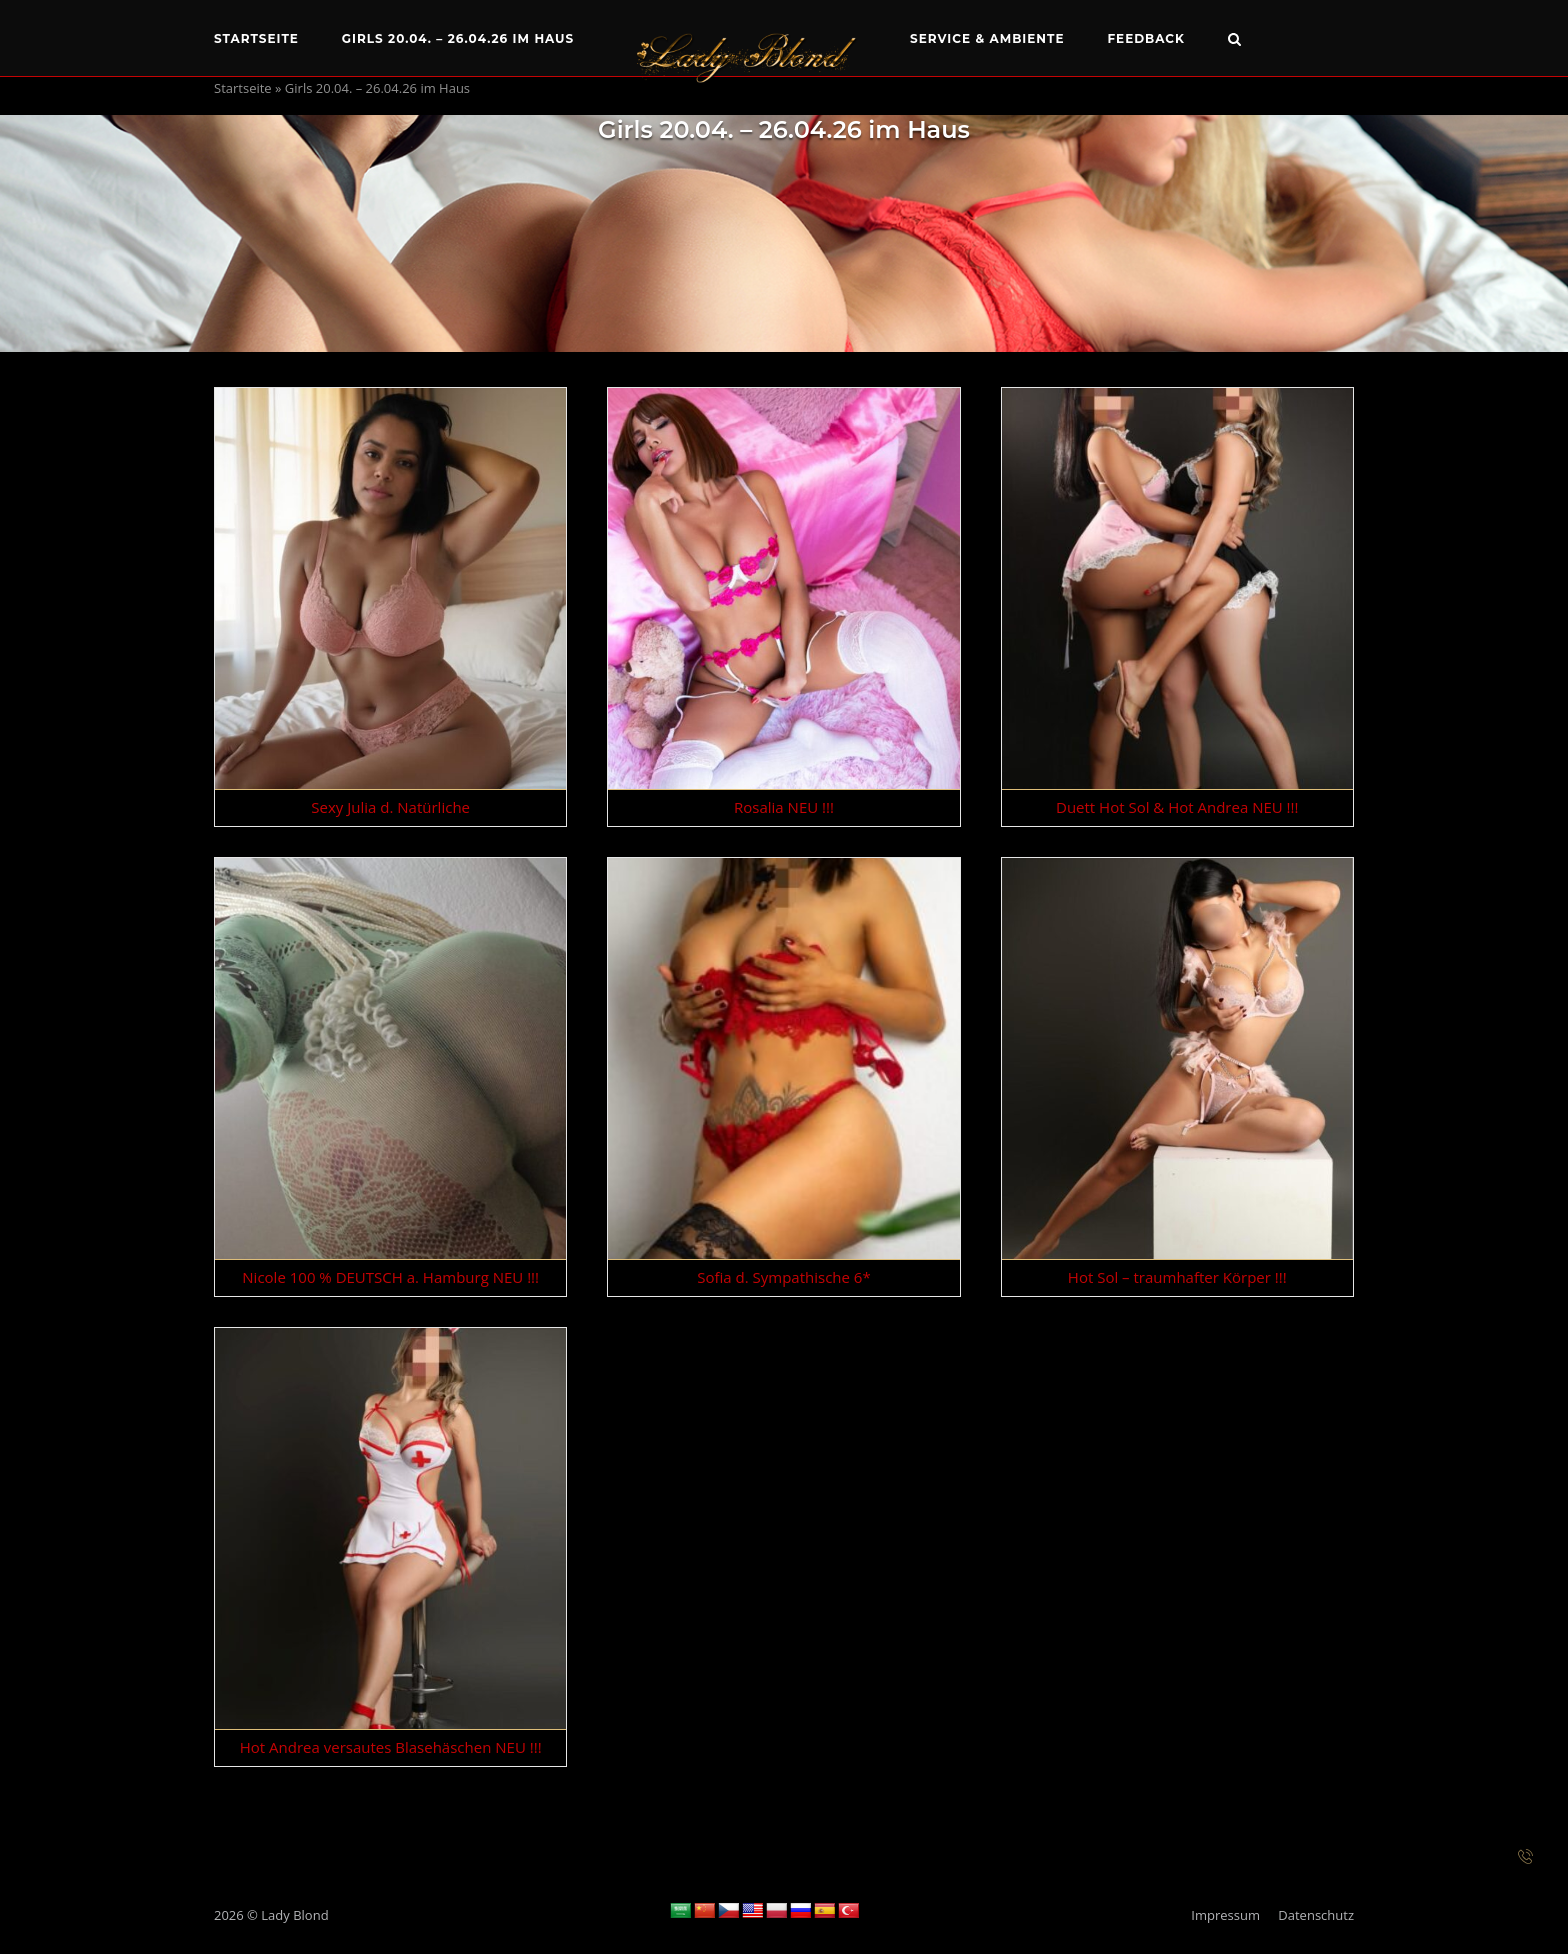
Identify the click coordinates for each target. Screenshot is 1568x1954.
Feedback (1146, 38)
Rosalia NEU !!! (784, 807)
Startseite (256, 38)
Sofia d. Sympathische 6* (784, 1277)
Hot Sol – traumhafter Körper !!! (1177, 1277)
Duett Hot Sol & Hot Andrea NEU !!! (1177, 807)
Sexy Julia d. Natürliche (390, 807)
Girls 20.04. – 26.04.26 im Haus (458, 38)
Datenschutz (1316, 1915)
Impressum (1225, 1915)
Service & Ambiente (987, 38)
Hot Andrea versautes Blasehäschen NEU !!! (391, 1747)
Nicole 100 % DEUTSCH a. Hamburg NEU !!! (390, 1277)
